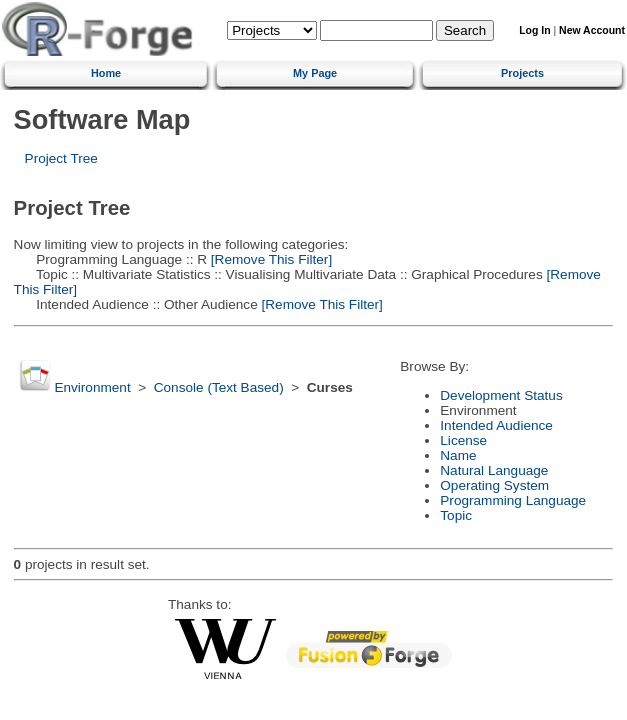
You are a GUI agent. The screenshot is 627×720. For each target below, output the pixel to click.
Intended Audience (496, 425)
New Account (592, 30)
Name (458, 455)
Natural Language (494, 470)
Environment (92, 387)
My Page (315, 73)
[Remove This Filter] (269, 259)
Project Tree (61, 158)
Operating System (494, 485)
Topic (456, 515)
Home (106, 73)
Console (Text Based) (219, 387)
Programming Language (513, 500)
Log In (534, 30)
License (463, 440)
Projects (522, 73)
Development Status (501, 395)
